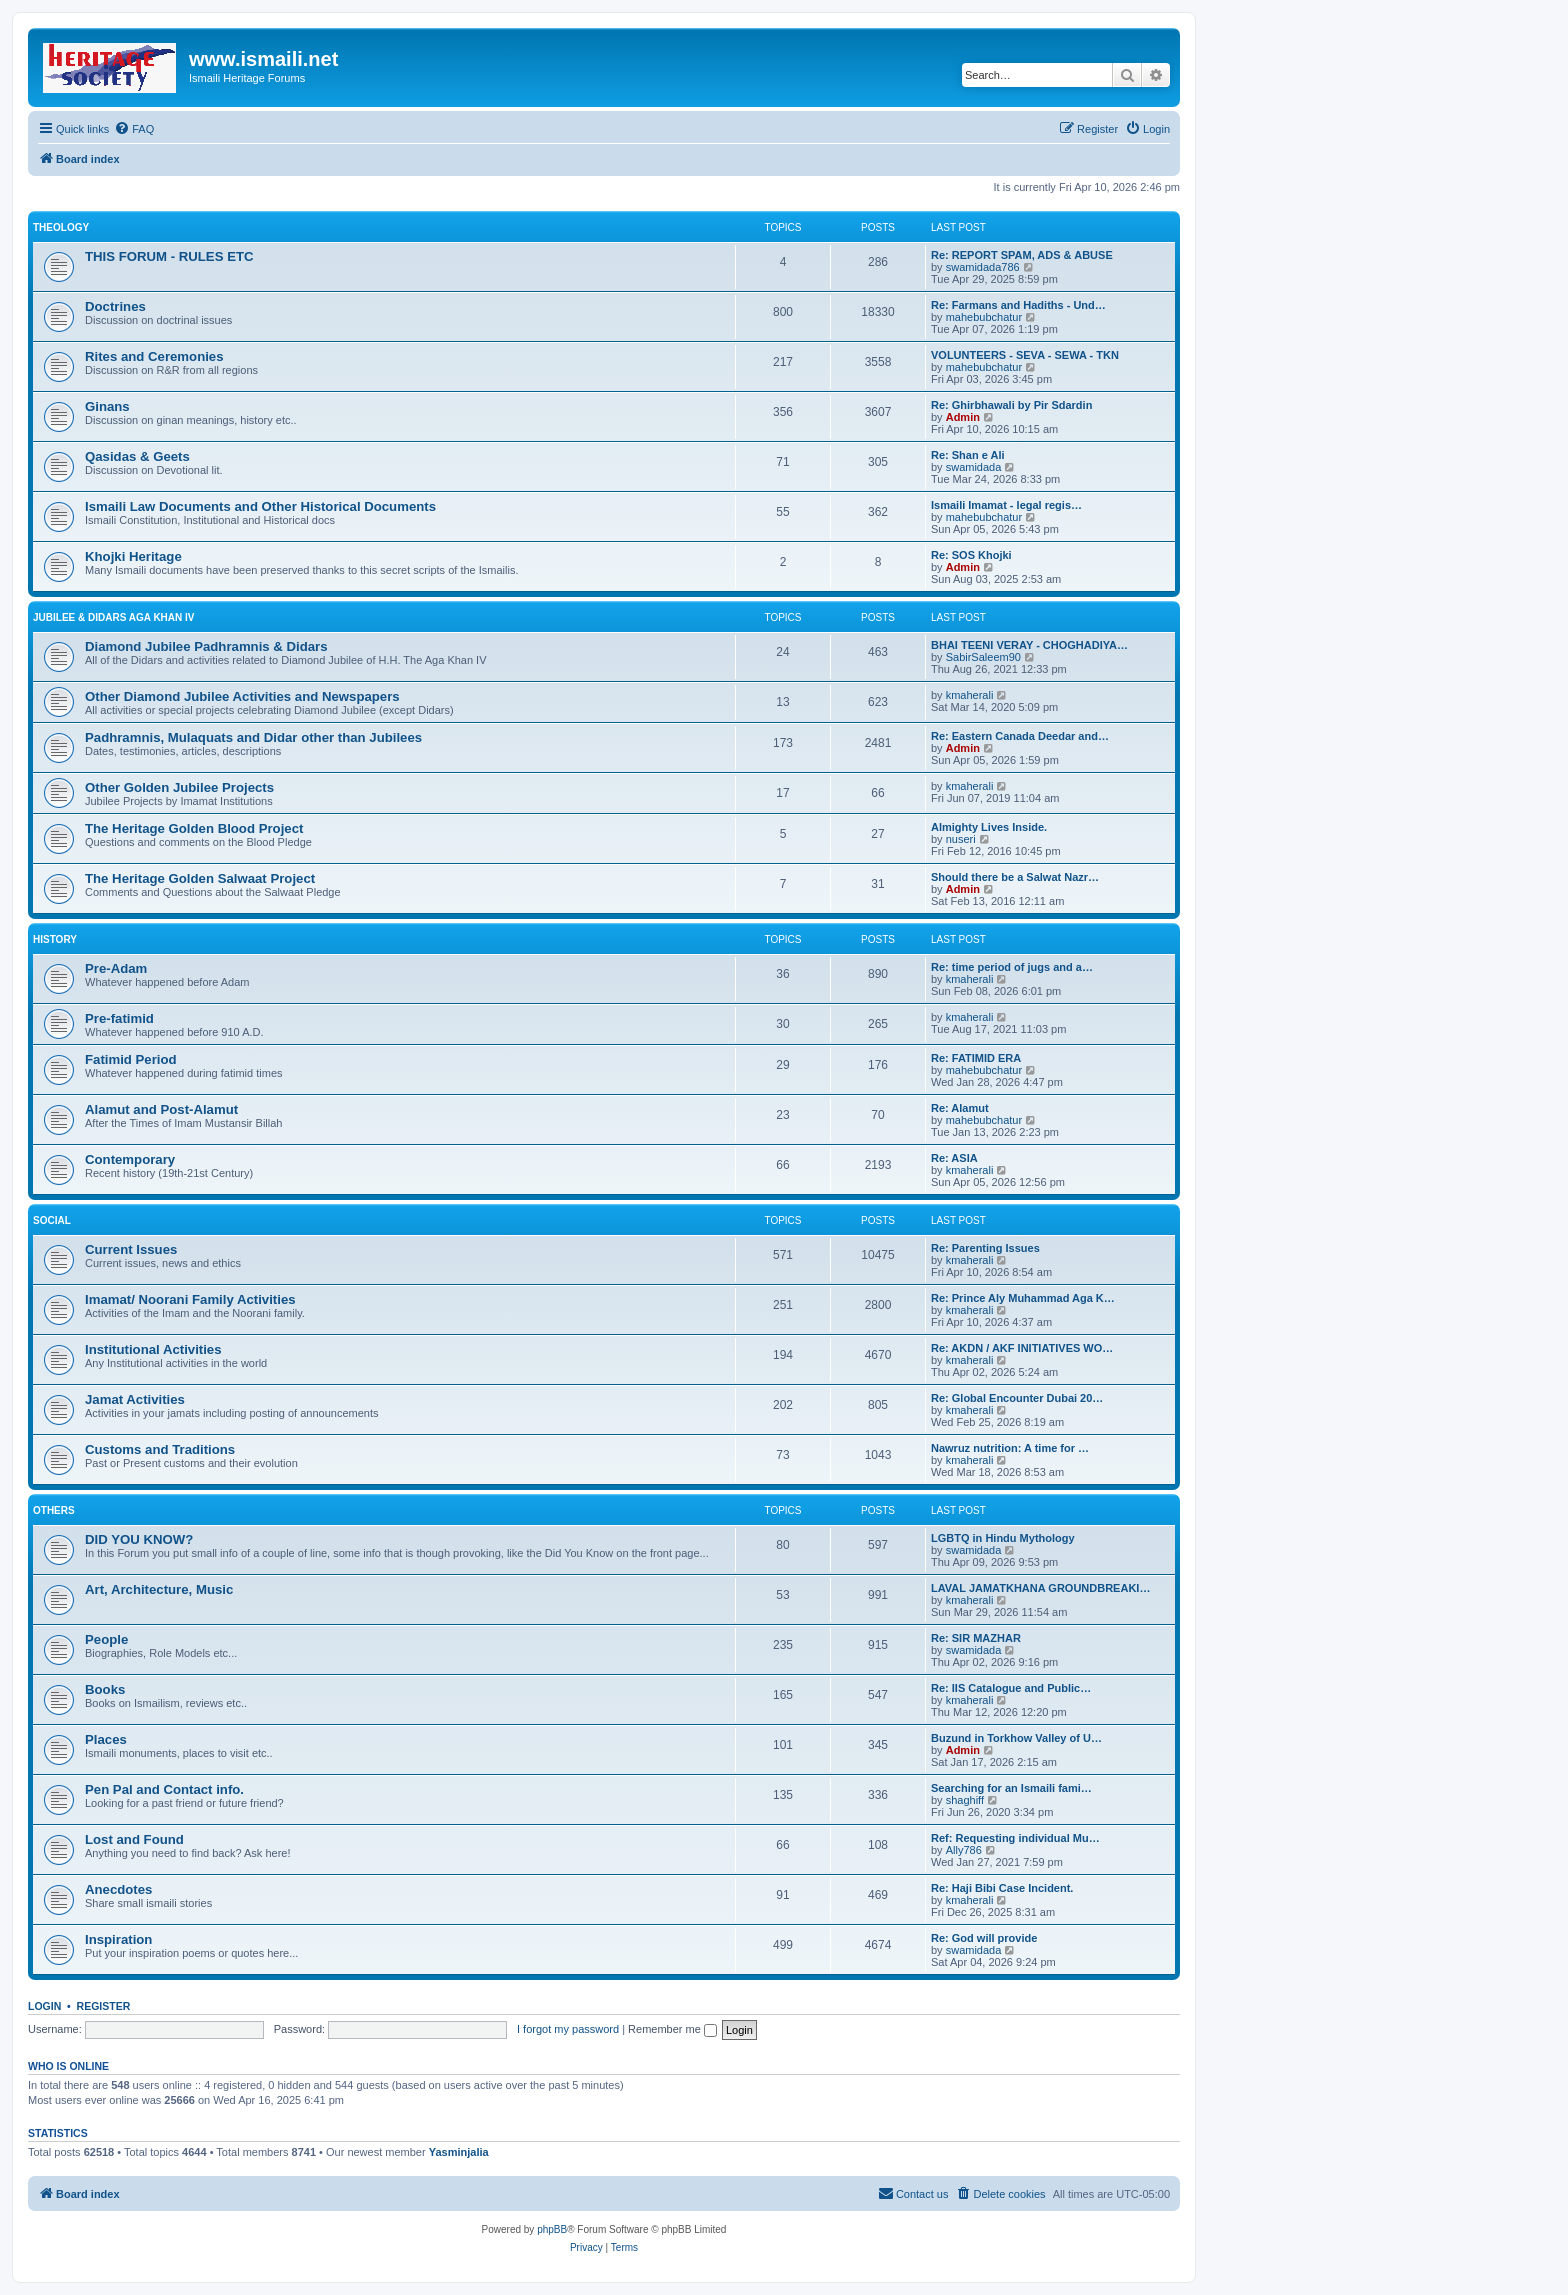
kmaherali (970, 695)
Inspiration (118, 1939)
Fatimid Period (131, 1059)
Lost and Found (134, 1839)
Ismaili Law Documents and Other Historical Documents (260, 506)
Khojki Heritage (133, 556)
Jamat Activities (135, 1399)
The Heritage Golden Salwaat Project (200, 878)
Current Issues (131, 1249)
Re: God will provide (984, 1938)
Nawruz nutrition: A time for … (1010, 1448)
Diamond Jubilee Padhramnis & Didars (206, 646)
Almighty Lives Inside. (989, 827)
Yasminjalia (459, 2152)
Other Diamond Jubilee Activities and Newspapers (242, 696)
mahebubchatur (984, 317)
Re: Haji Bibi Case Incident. (1002, 1888)
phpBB (552, 2229)
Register (104, 2006)
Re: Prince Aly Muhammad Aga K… (1023, 1298)
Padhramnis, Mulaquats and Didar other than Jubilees (253, 737)
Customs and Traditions (160, 1449)
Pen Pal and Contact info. (164, 1789)
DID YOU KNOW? (139, 1539)
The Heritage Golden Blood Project (194, 828)
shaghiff (965, 1800)
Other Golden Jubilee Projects (179, 787)
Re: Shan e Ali (968, 455)
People (106, 1639)
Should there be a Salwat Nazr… (1015, 877)
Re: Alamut (960, 1108)
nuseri (961, 839)
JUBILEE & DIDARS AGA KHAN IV (114, 617)
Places (106, 1739)
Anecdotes (118, 1889)
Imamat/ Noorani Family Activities (190, 1299)
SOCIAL (52, 1220)
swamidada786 (983, 267)
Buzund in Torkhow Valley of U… (1016, 1738)
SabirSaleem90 (983, 657)
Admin (963, 417)
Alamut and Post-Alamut (161, 1109)
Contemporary (130, 1159)
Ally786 (964, 1850)
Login (44, 2006)
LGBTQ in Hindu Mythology (1003, 1538)
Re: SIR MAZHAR (976, 1638)
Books (105, 1689)
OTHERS (54, 1510)
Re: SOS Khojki (971, 555)
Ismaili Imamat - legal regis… (1006, 505)
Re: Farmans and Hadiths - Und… (1018, 305)
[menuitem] (134, 129)
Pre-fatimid (119, 1018)
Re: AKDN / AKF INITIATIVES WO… (1022, 1348)
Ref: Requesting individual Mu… (1015, 1838)
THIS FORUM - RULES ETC (169, 256)
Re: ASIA (954, 1158)
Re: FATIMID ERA (976, 1058)
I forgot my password (568, 2029)
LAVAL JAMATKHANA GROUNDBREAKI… (1040, 1588)
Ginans (107, 406)
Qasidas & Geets (137, 456)
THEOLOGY (61, 227)
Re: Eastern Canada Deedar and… (1020, 736)
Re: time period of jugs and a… (1012, 967)
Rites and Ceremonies (154, 356)
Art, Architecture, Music (159, 1589)
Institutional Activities (153, 1349)
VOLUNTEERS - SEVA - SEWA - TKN (1025, 355)
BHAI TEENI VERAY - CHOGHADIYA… (1029, 645)
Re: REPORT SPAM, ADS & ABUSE (1022, 255)
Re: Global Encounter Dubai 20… (1017, 1398)
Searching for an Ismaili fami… (1011, 1788)
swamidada (974, 467)
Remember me (672, 2029)
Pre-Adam (116, 968)
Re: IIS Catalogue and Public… (1011, 1688)
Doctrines (115, 306)
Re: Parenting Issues (985, 1248)
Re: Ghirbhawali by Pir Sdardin (1011, 405)
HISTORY (55, 939)
